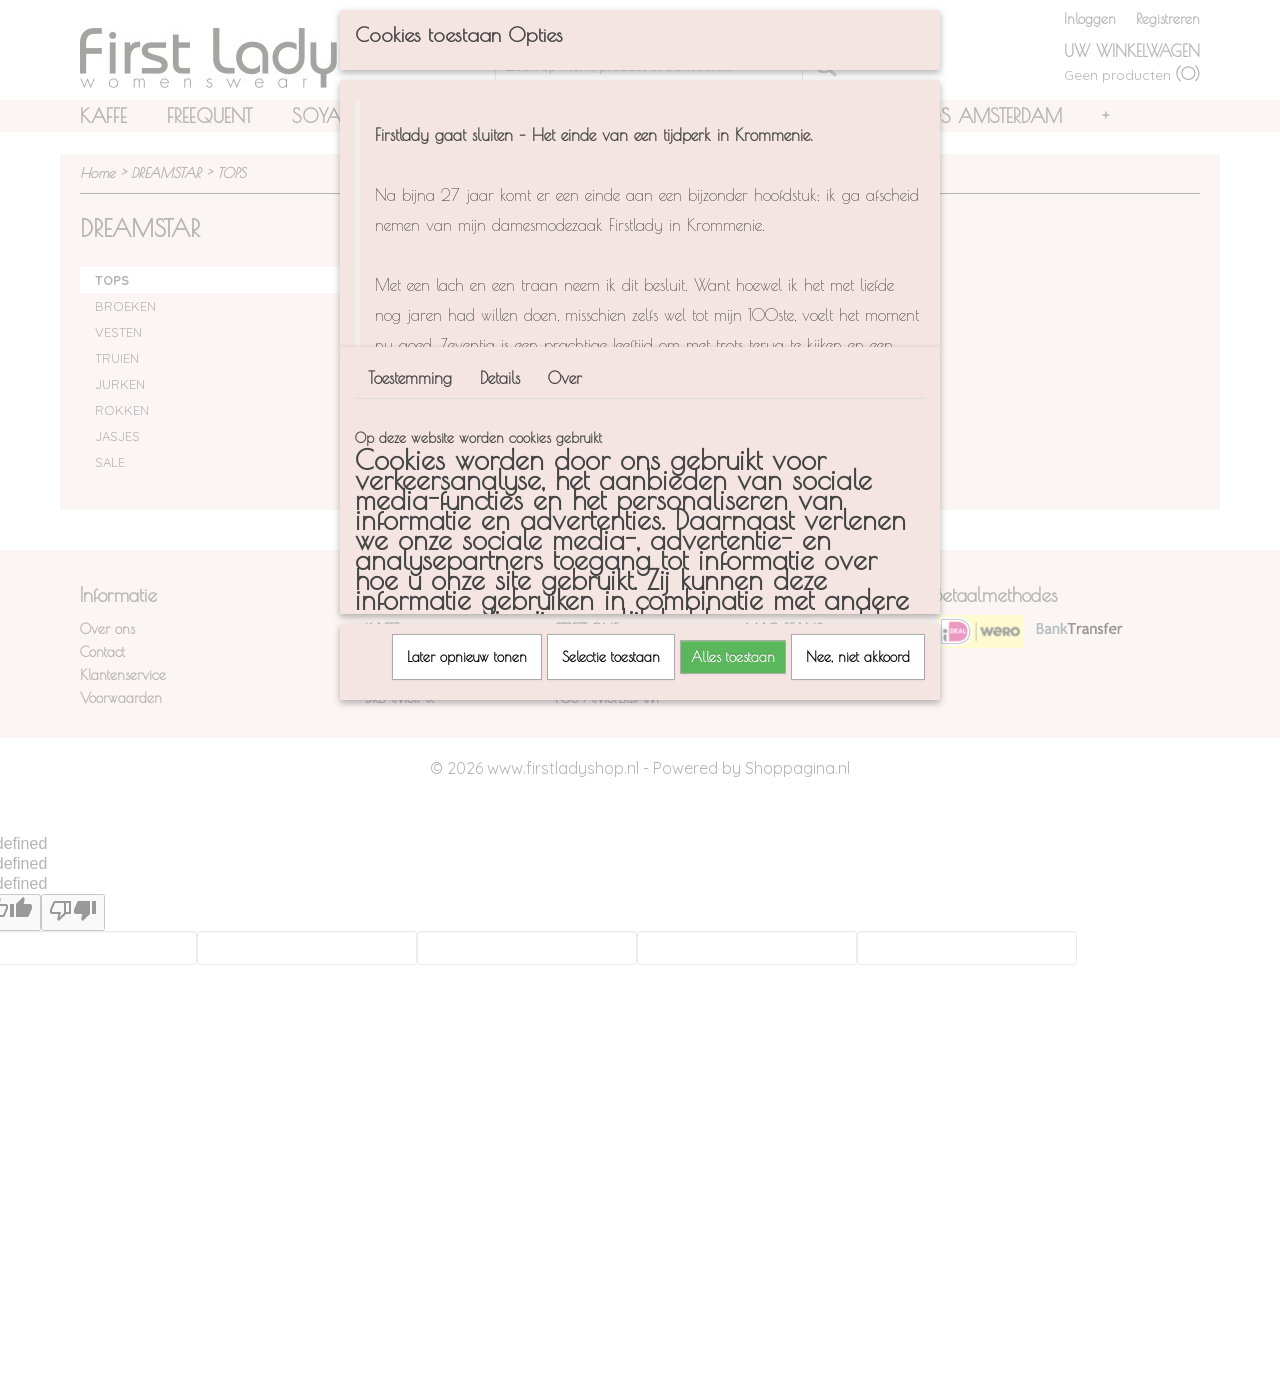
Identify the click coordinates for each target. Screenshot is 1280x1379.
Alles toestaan (733, 657)
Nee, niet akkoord (858, 657)
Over (565, 378)
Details (500, 378)
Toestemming (410, 378)
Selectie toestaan (611, 657)
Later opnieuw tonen (467, 657)
